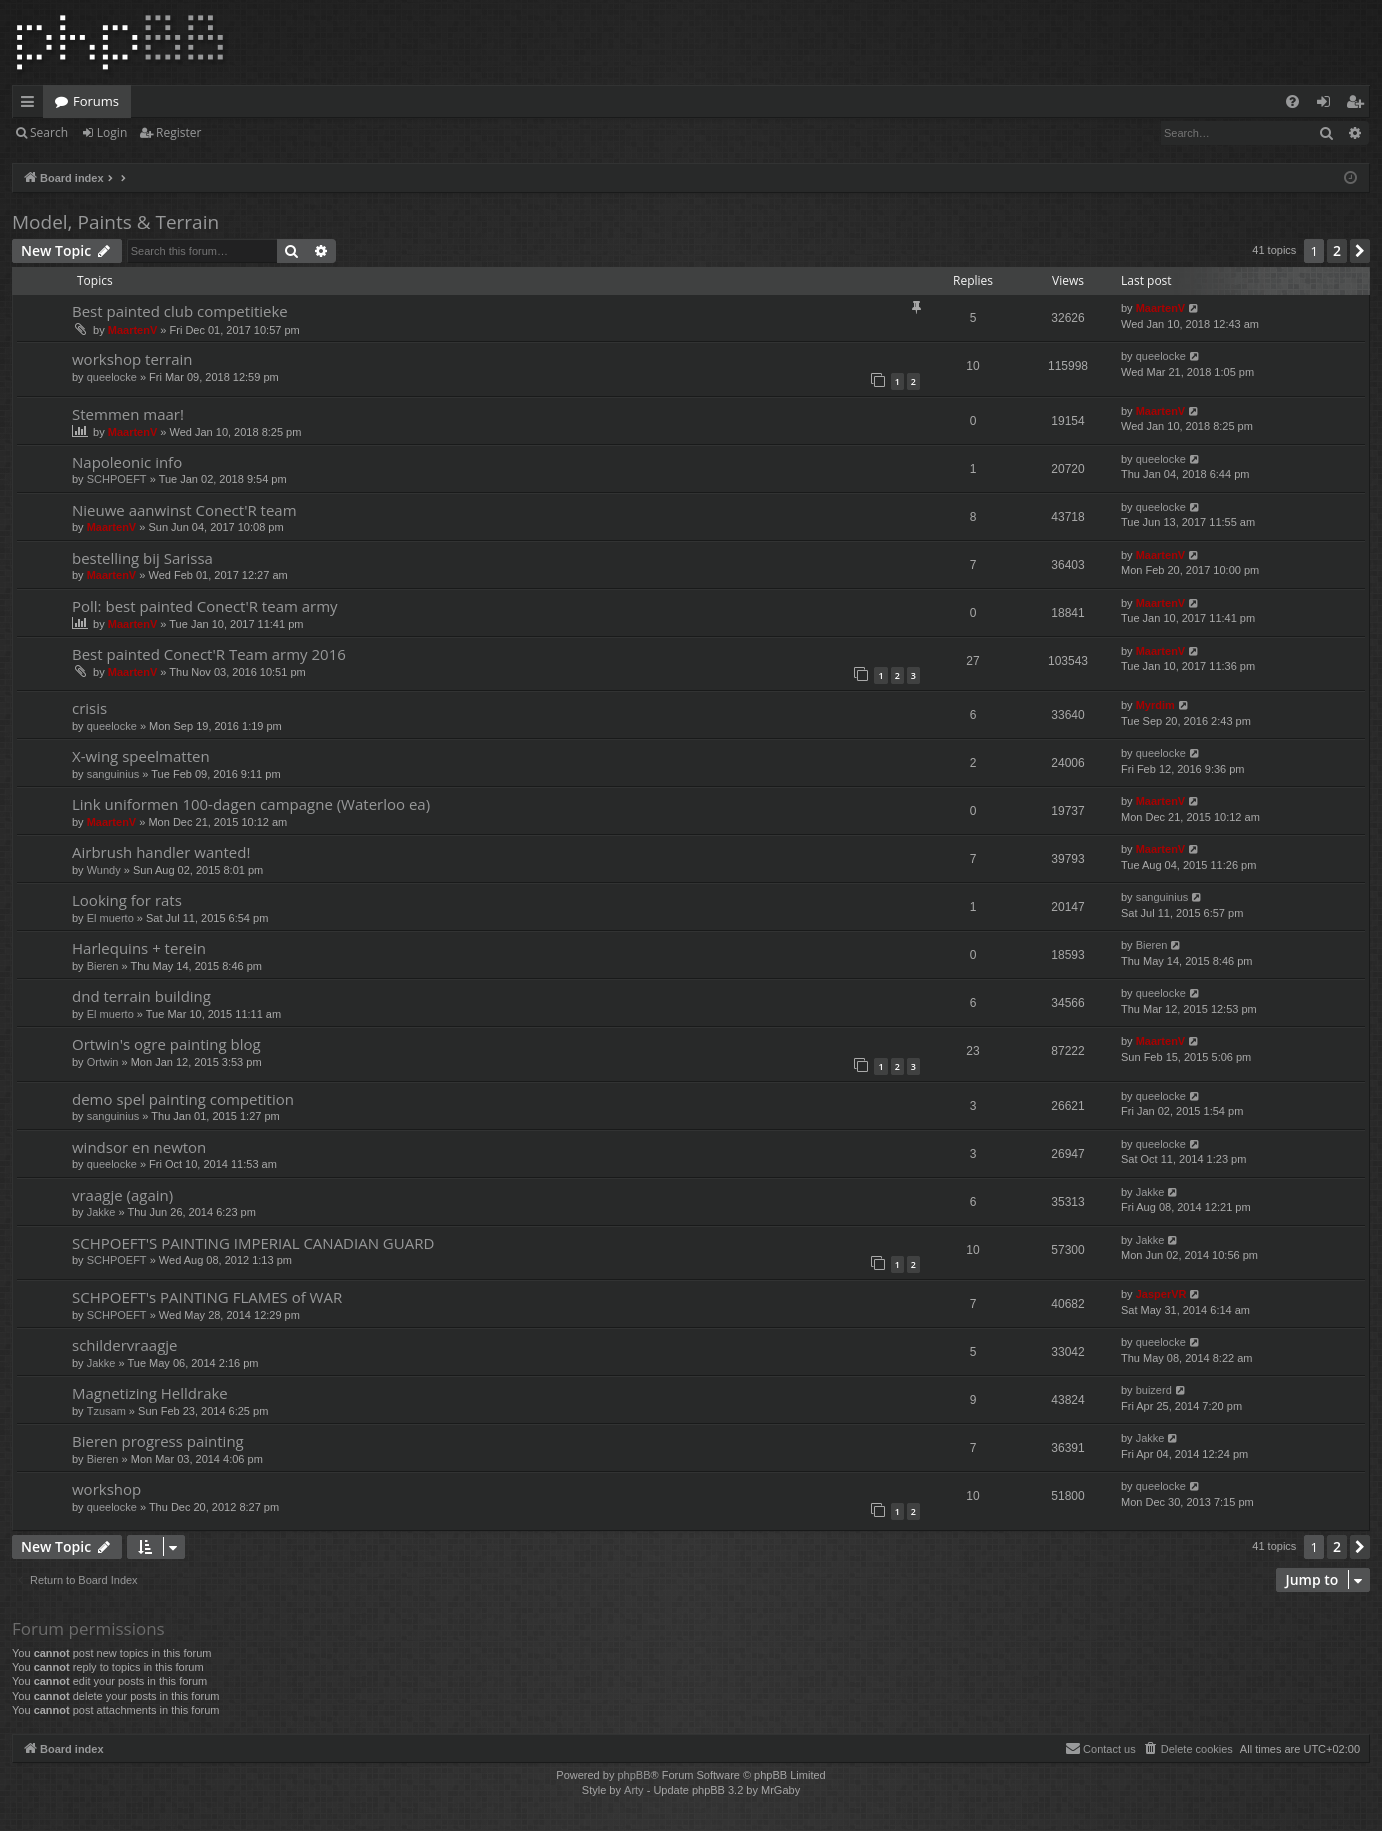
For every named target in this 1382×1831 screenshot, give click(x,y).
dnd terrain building (141, 996)
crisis (89, 708)
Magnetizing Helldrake (150, 1393)
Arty (634, 1790)
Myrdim (1155, 705)
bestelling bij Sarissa (142, 558)
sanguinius (113, 774)
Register (178, 132)
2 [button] (1337, 250)
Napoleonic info (127, 462)
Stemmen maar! (128, 414)
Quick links (31, 105)
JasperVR (1161, 1294)
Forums (96, 101)
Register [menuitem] (1359, 105)
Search (49, 132)
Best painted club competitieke (180, 311)
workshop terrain (132, 359)
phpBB (633, 1775)
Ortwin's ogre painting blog (166, 1044)
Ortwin (103, 1062)
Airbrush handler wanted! (161, 852)
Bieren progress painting (158, 1441)
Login (112, 132)
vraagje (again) (122, 1195)
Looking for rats (127, 900)
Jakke (101, 1212)
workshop (106, 1489)
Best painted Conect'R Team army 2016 (209, 654)
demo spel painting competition (183, 1099)
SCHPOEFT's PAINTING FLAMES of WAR (207, 1297)
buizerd (1154, 1390)
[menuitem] (1292, 101)
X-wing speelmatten (141, 756)
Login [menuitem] (1327, 105)
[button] (1360, 251)
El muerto (110, 918)
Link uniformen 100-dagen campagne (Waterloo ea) (251, 804)
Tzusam (106, 1411)
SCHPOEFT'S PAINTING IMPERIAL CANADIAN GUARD (253, 1243)
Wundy (104, 870)
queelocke (112, 377)
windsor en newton (139, 1147)
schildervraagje (124, 1345)
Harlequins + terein (139, 948)
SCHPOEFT (117, 479)
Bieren (103, 966)
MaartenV (133, 330)
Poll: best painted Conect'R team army (205, 606)
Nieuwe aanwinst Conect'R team (184, 510)
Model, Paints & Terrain (115, 222)
